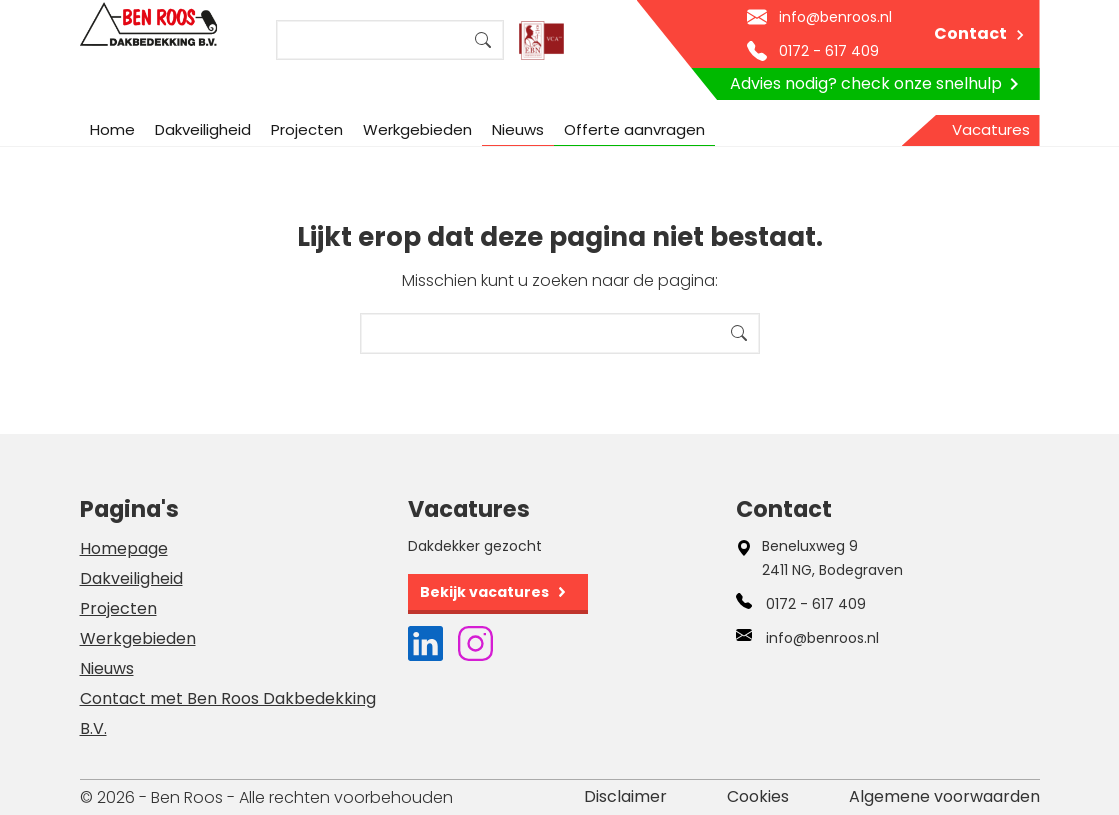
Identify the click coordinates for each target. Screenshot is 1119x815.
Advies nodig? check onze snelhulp (878, 84)
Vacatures (991, 129)
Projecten (307, 129)
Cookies (758, 796)
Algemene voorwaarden (944, 796)
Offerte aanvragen (634, 129)
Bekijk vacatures (484, 592)
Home (112, 129)
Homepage (124, 548)
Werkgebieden (417, 129)
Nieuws (518, 129)
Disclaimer (625, 796)
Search (483, 40)
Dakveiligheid (203, 129)
